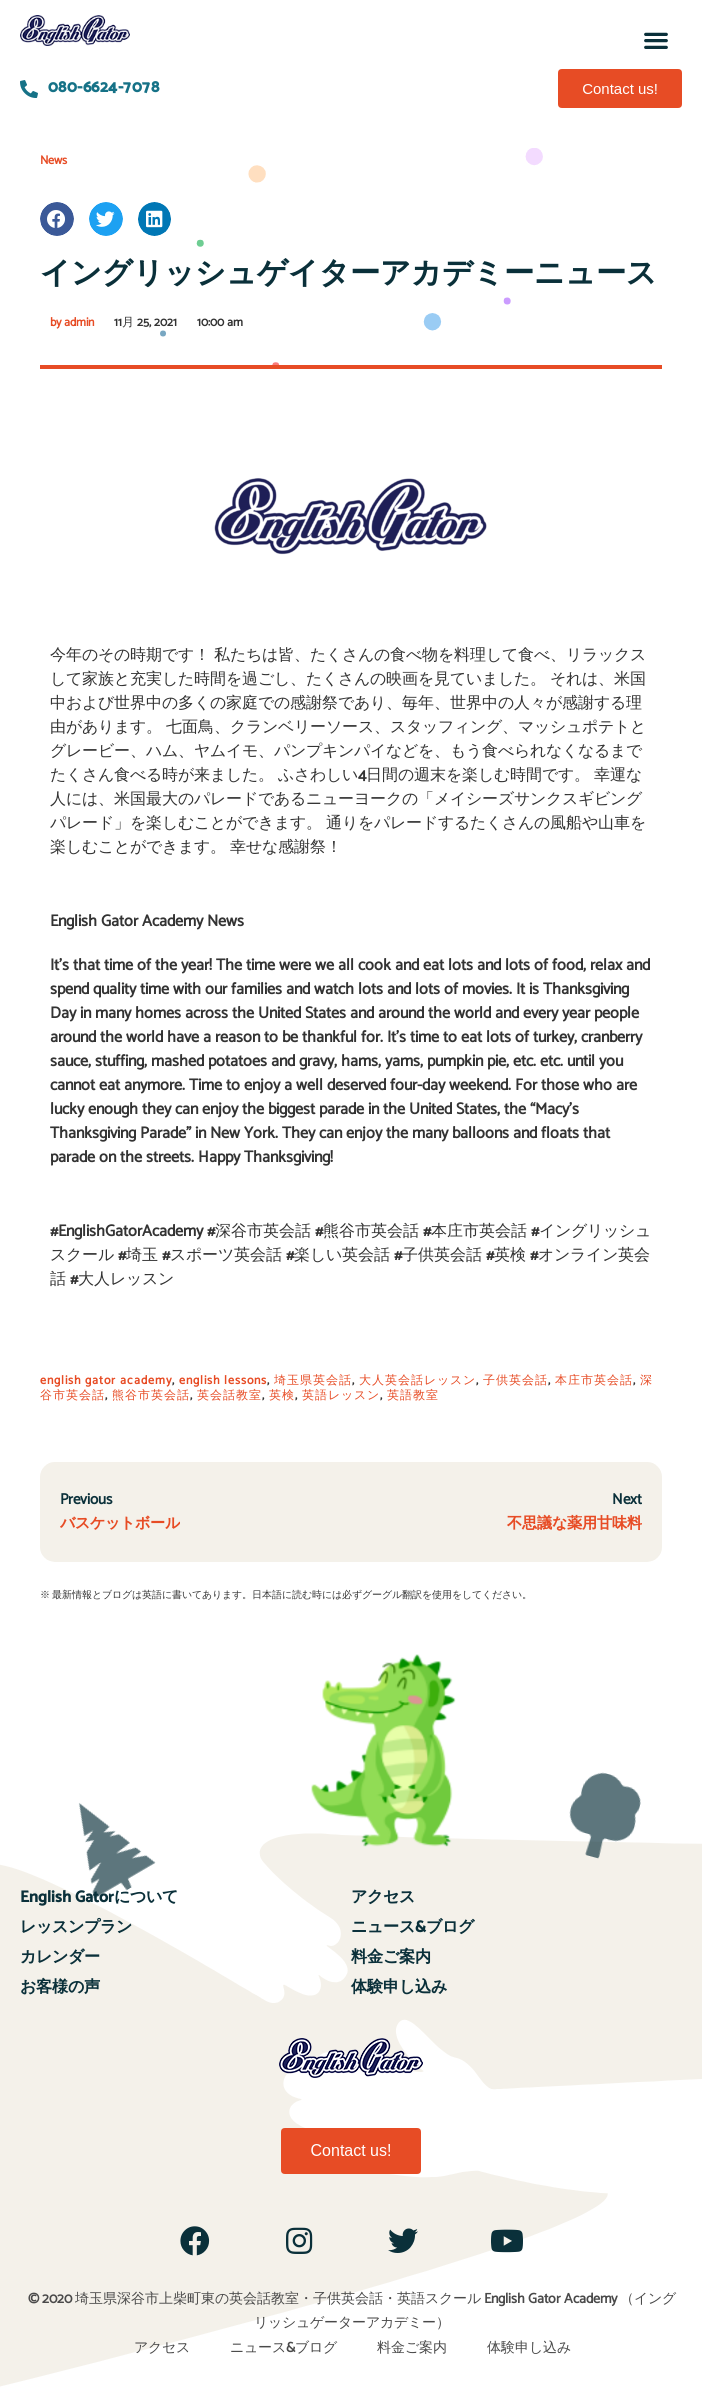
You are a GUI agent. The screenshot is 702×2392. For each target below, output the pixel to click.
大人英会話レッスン (417, 1380)
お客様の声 (60, 1987)
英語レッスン (341, 1395)
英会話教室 (229, 1395)
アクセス (383, 1897)
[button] (655, 39)
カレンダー (60, 1957)
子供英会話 (515, 1380)
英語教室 (413, 1395)
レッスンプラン (76, 1927)
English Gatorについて (99, 1897)
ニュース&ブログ (412, 1927)
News (53, 160)
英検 (282, 1395)
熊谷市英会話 (151, 1395)
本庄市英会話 (594, 1380)
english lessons (223, 1380)
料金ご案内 (391, 1957)
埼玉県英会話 (313, 1380)
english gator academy (106, 1380)
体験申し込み (399, 1987)
